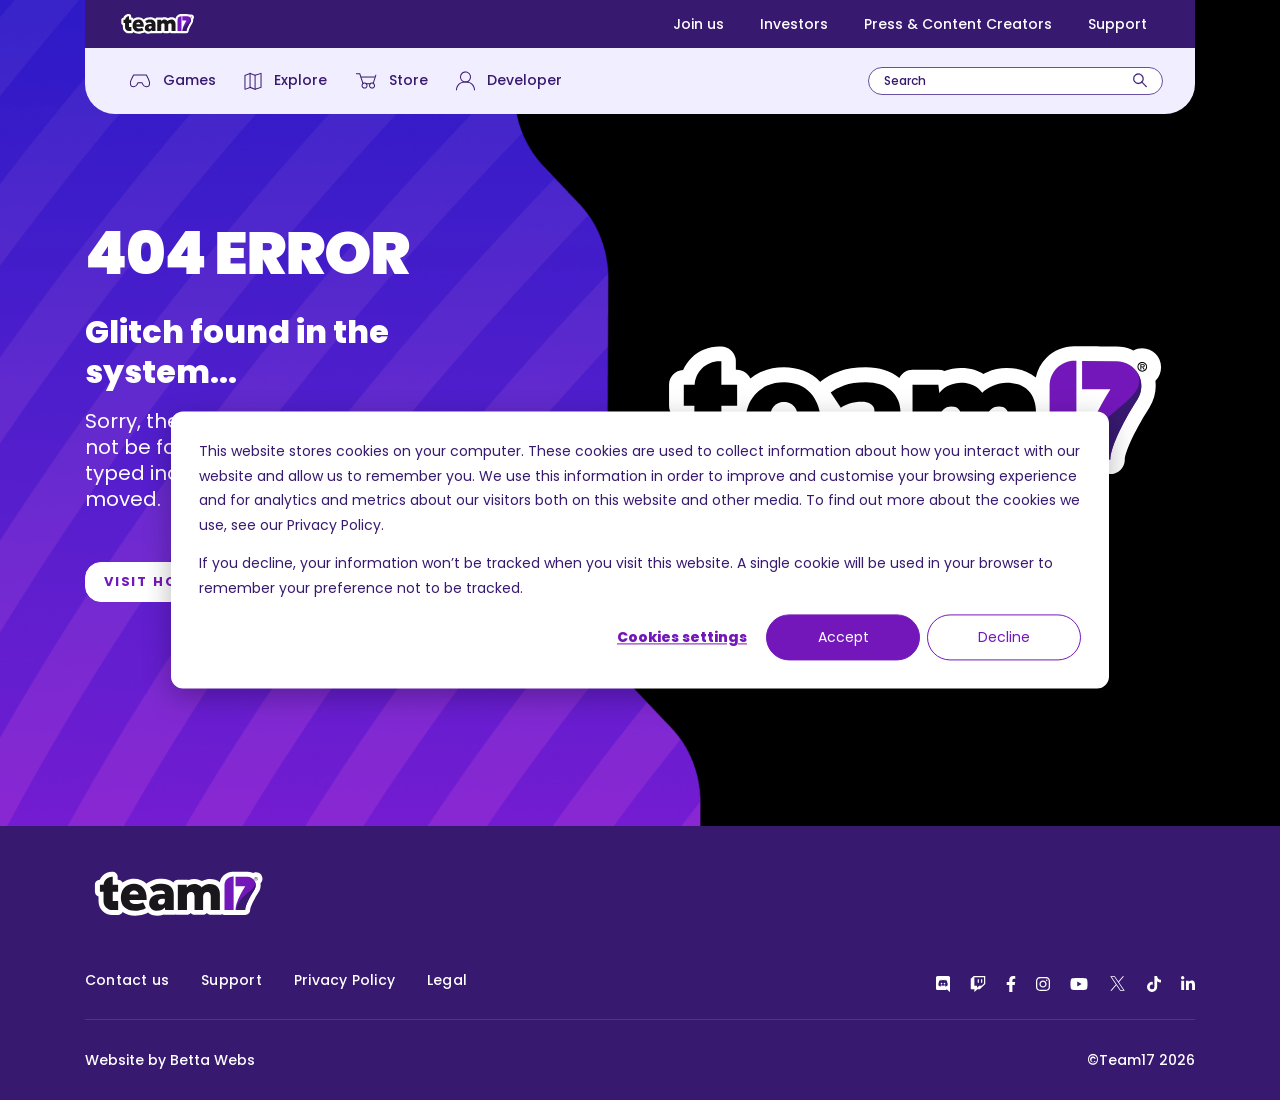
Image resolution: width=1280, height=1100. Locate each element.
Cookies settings (682, 637)
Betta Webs (212, 1060)
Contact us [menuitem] (127, 980)
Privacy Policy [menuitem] (344, 980)
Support (1117, 24)
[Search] (1140, 80)
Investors (794, 24)
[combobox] (1015, 81)
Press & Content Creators (958, 24)
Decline (1004, 637)
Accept (843, 637)
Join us (698, 24)
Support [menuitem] (231, 980)
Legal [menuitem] (447, 980)
